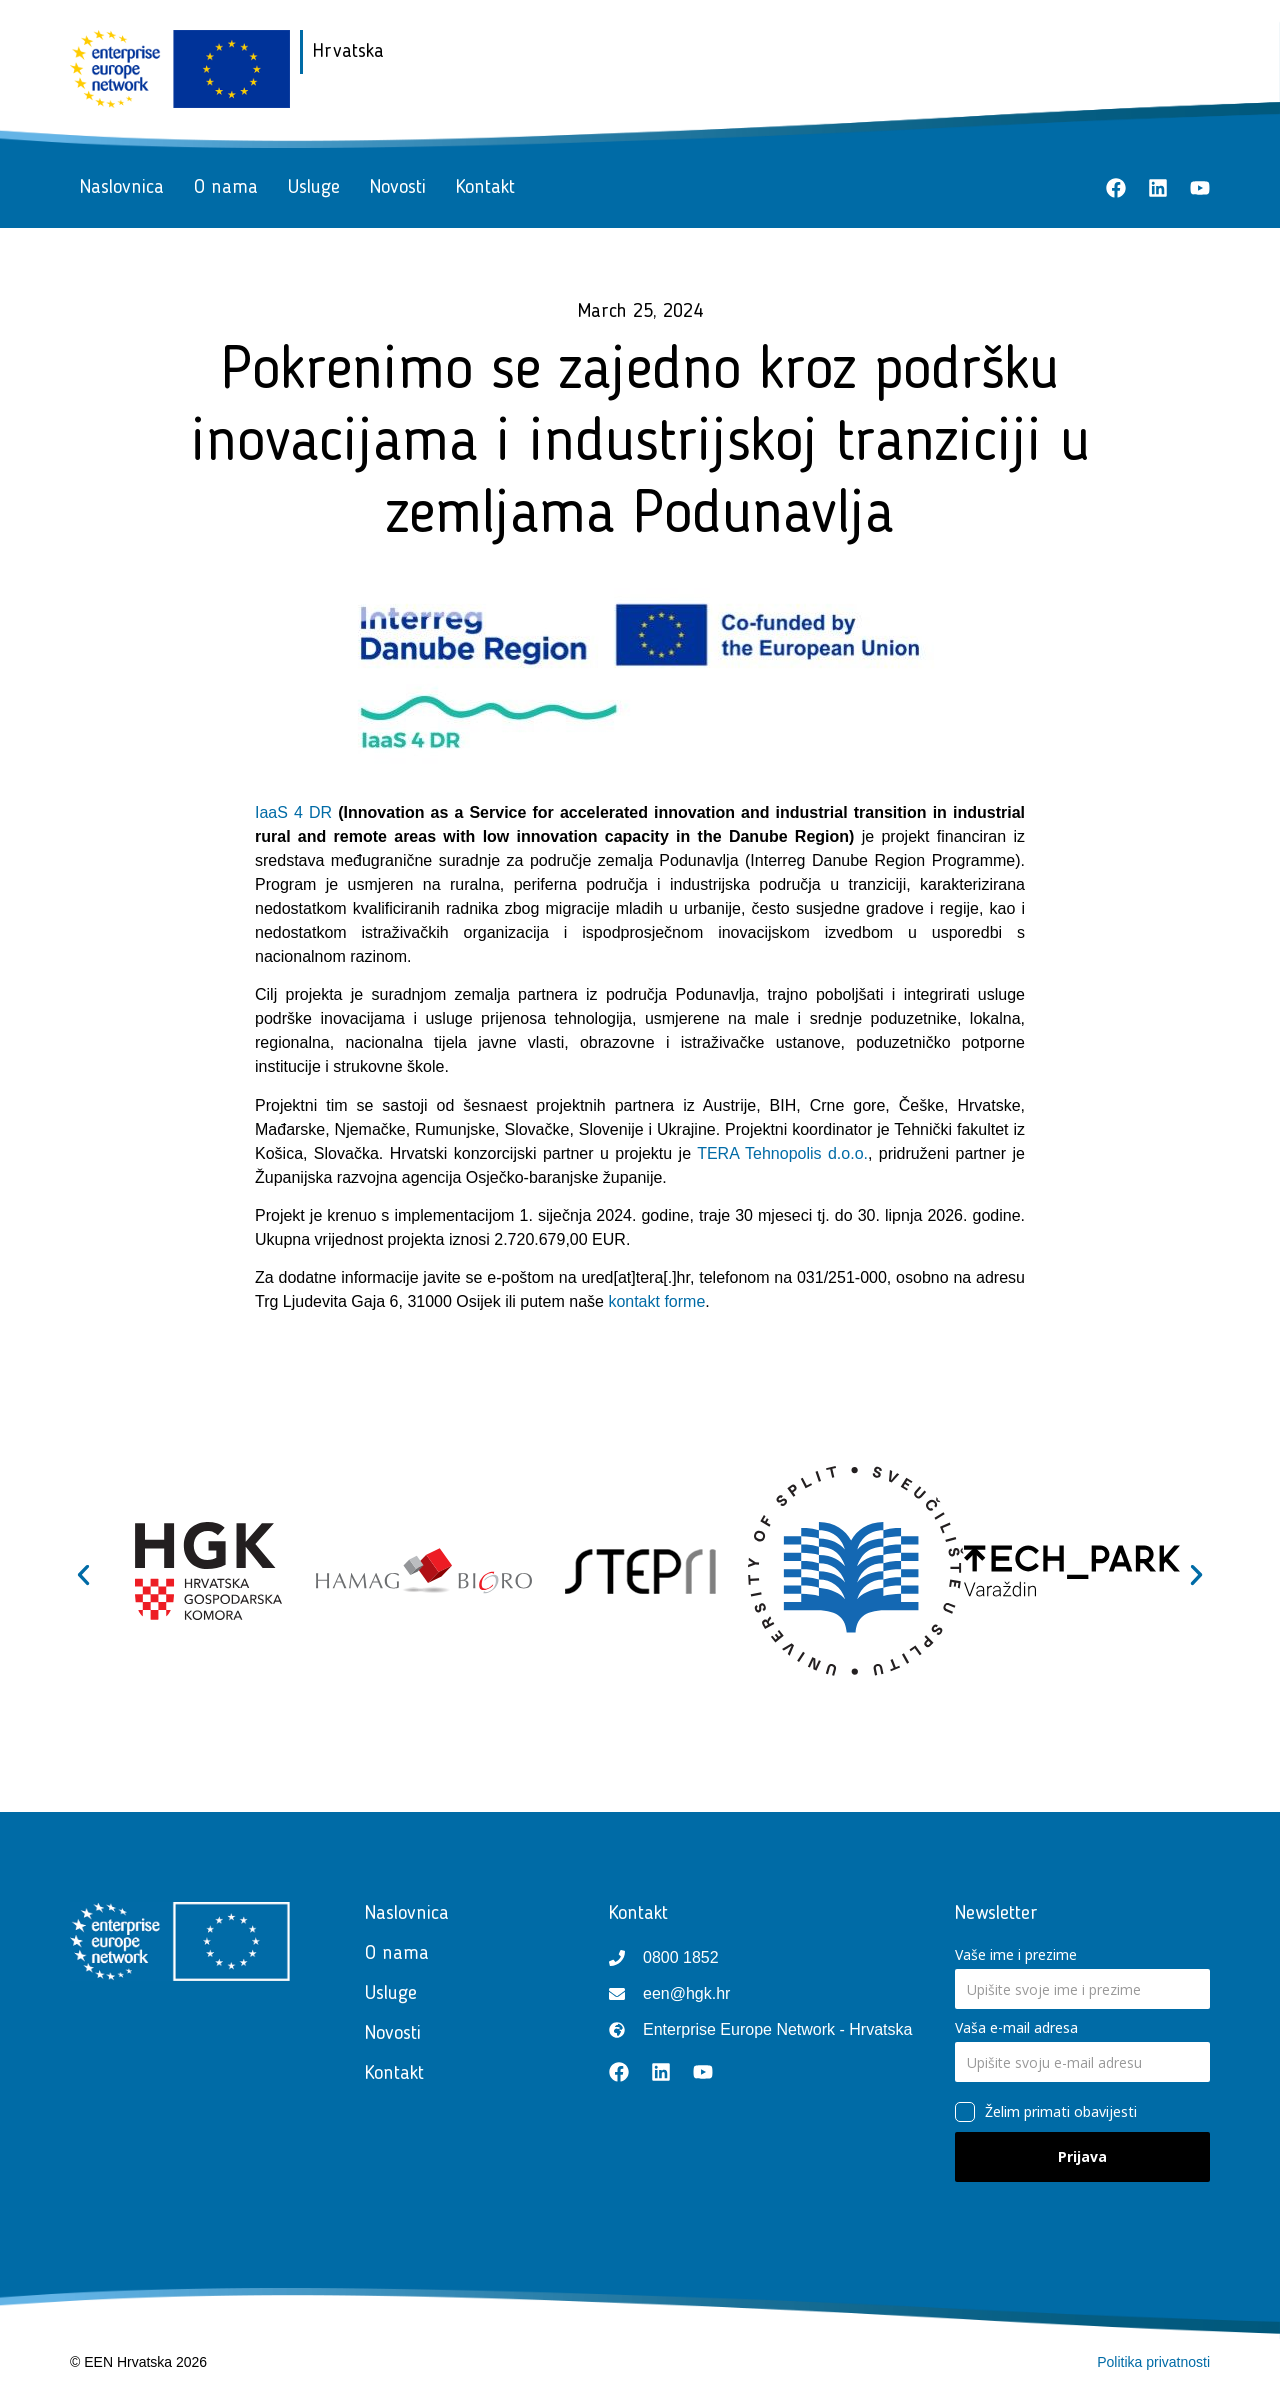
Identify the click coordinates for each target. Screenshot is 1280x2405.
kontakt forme (656, 1301)
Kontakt (485, 188)
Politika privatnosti (1153, 2362)
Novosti (398, 188)
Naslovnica (122, 188)
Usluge (314, 188)
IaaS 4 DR (293, 812)
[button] (83, 1574)
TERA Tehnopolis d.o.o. (782, 1153)
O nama (226, 188)
